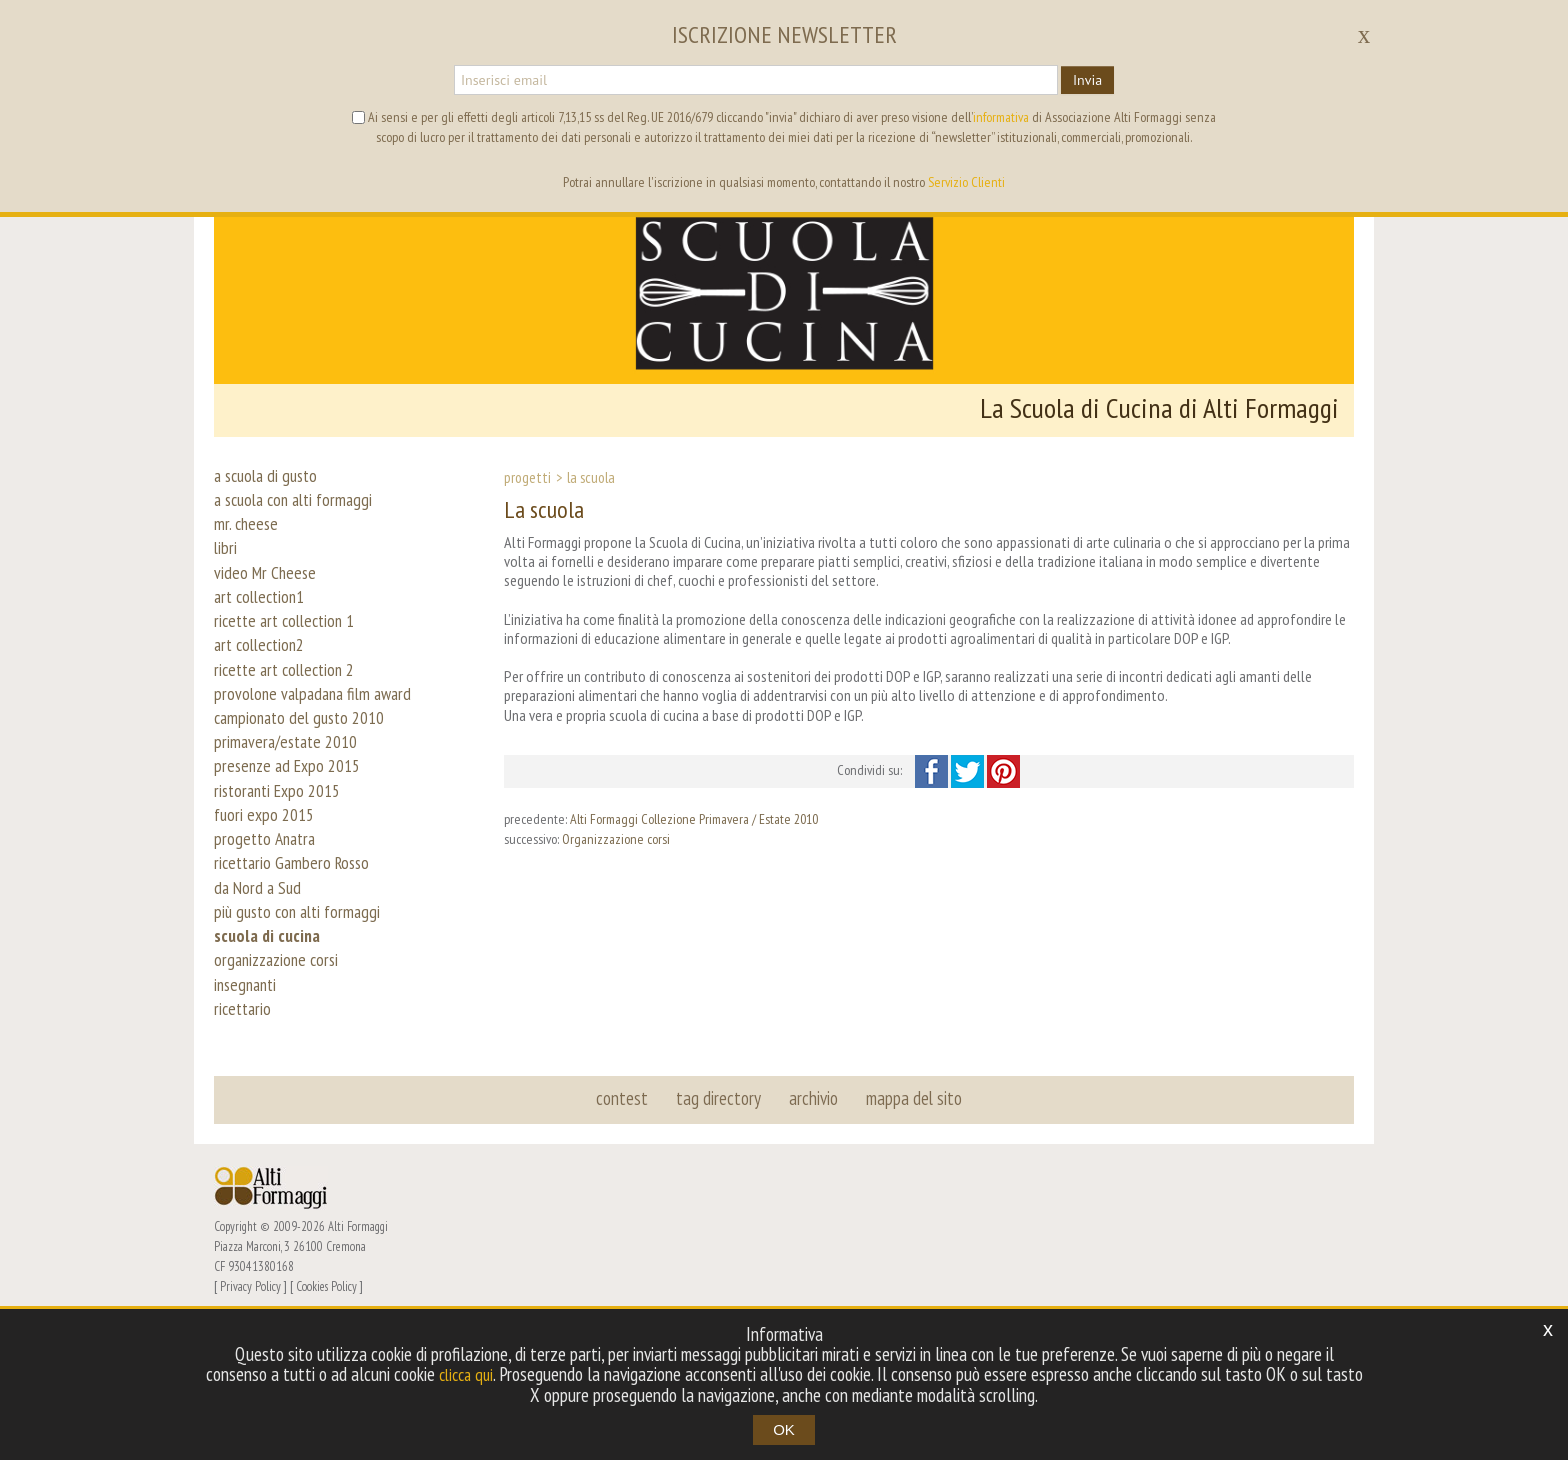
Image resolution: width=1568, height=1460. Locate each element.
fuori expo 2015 (267, 896)
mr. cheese (247, 536)
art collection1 (263, 626)
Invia (1087, 80)
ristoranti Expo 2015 (283, 866)
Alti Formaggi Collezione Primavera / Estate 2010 (694, 819)
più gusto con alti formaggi (302, 1016)
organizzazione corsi (280, 1076)
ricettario (244, 1136)
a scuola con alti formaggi (299, 506)
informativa (1001, 117)
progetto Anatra (267, 926)
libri (226, 566)
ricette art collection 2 (290, 716)
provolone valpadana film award (318, 746)
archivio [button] (812, 1232)
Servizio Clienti (966, 182)
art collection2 (263, 686)
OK (784, 1429)
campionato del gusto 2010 (305, 776)
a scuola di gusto (270, 476)
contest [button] (625, 1232)
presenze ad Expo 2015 (292, 836)
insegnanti (248, 1106)
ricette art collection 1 (290, 656)
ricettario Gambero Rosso (296, 956)
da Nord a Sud (259, 986)
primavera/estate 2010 (291, 806)
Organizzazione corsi (616, 839)
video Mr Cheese (267, 596)
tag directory (719, 1232)
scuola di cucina (270, 1046)
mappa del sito (911, 1232)
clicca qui (486, 1375)
